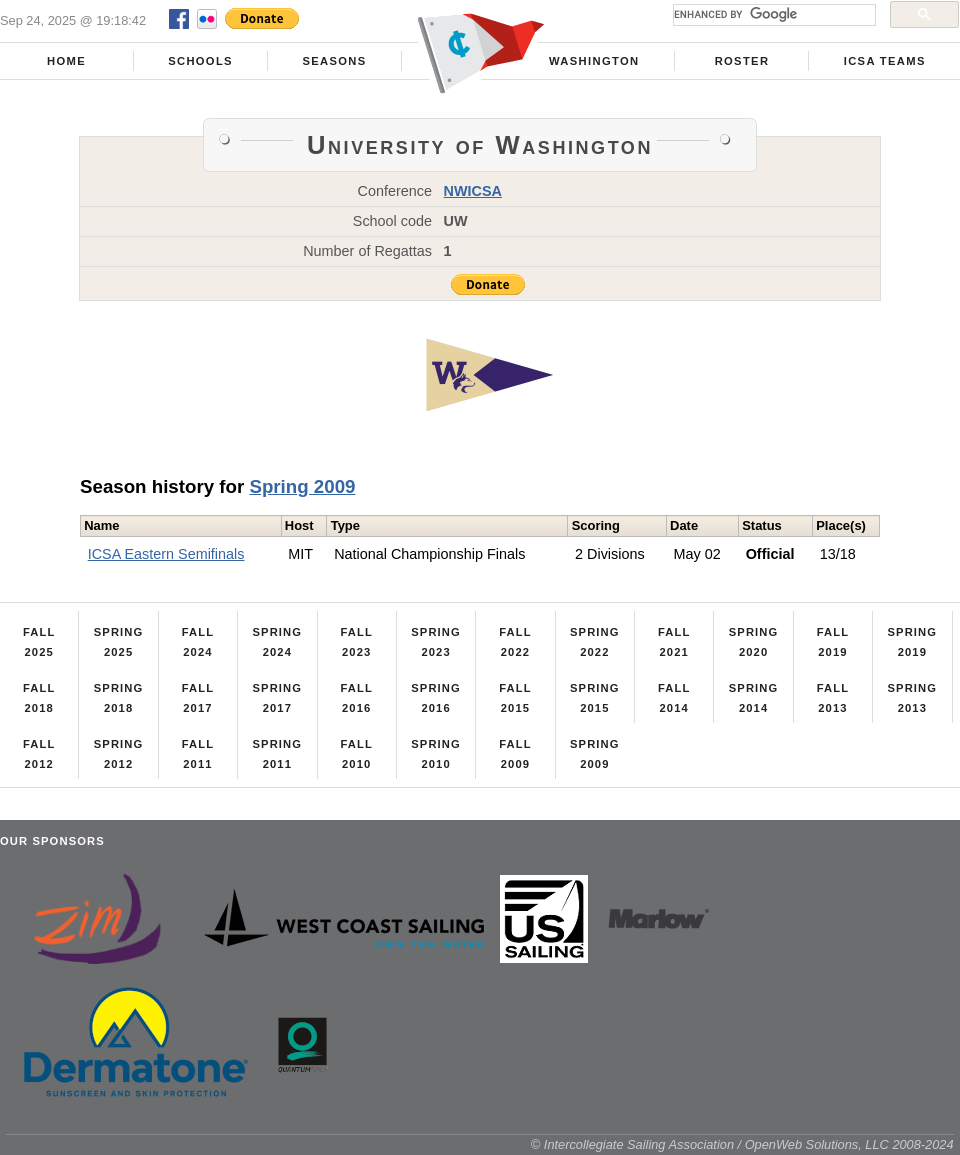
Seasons (334, 61)
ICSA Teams (885, 61)
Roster (742, 61)
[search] (772, 15)
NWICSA (473, 191)
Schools (200, 61)
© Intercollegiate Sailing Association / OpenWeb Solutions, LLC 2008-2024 (742, 1144)
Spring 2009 (302, 486)
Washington (594, 61)
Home (66, 61)
